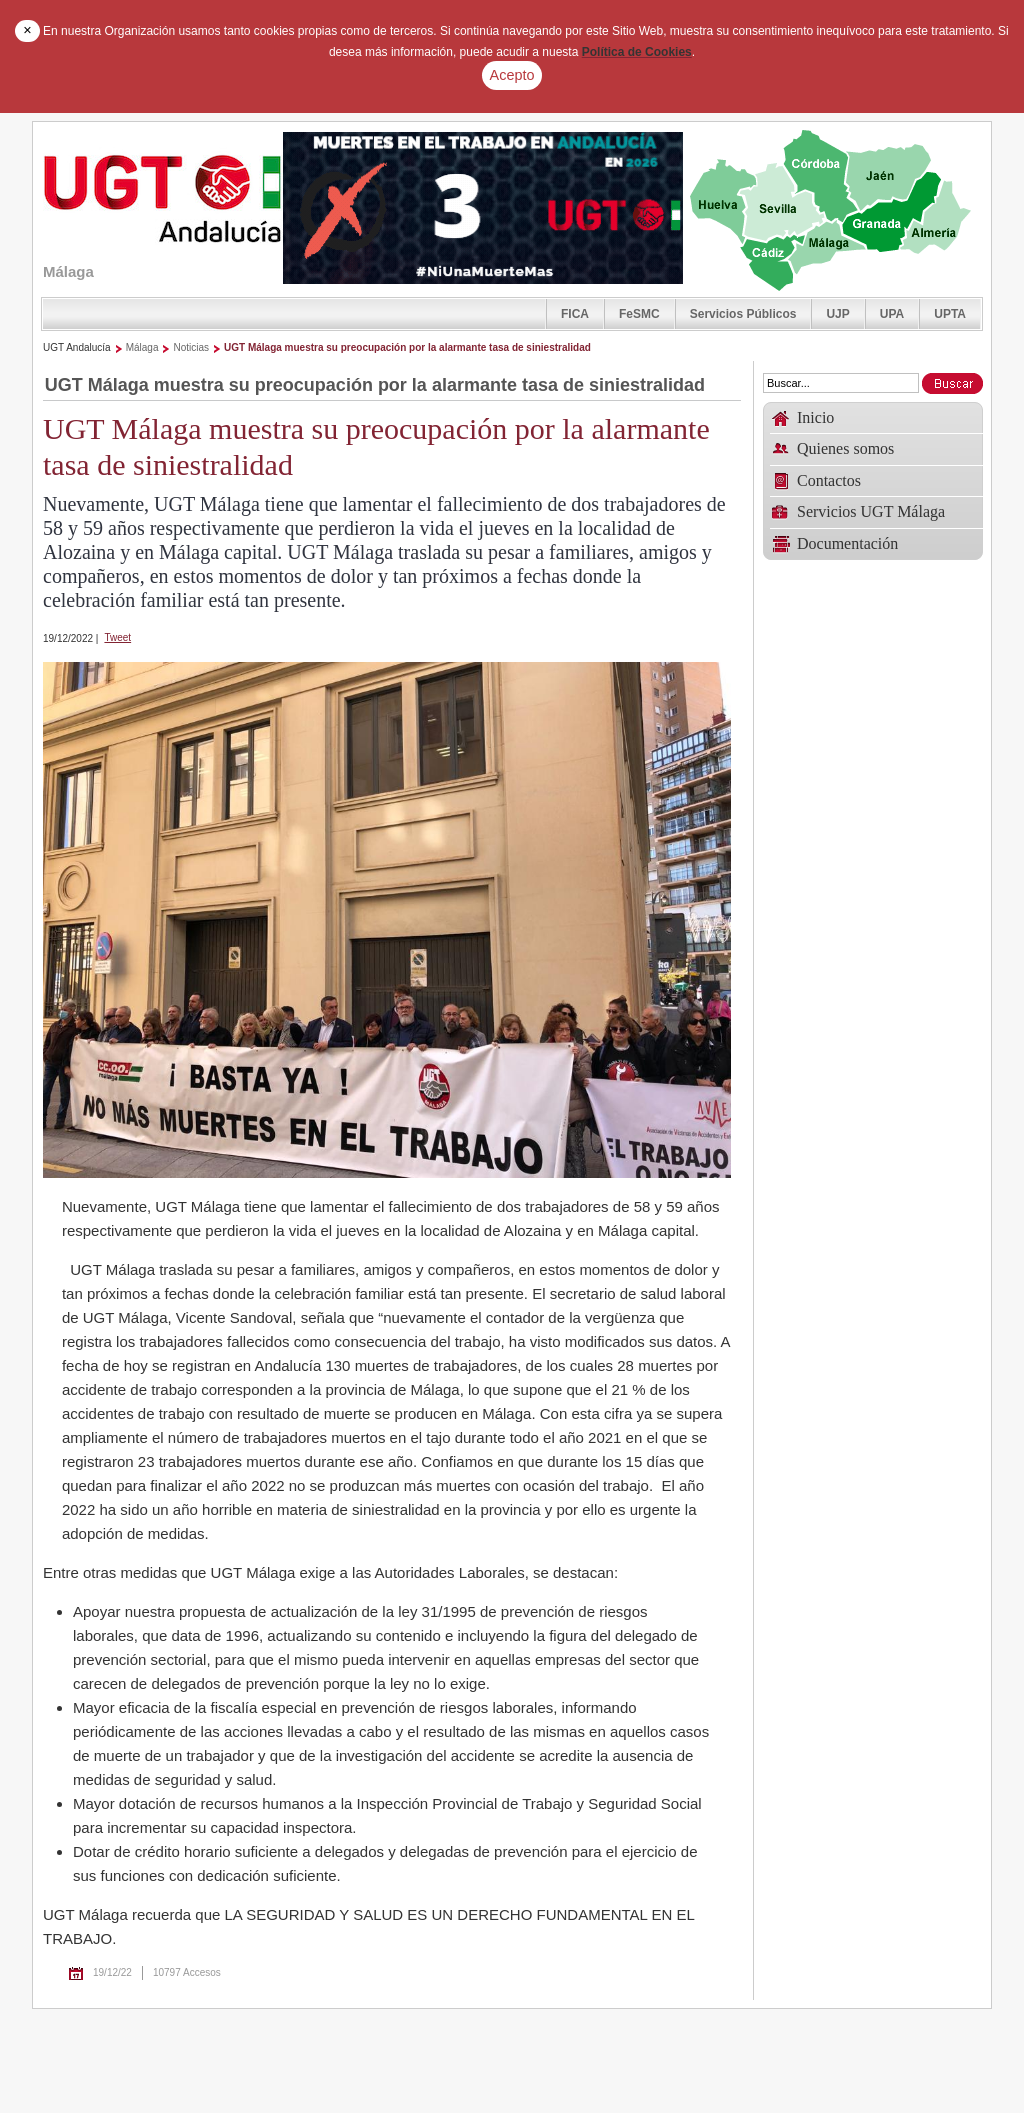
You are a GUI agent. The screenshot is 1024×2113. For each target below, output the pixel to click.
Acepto (512, 75)
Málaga (142, 347)
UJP (837, 314)
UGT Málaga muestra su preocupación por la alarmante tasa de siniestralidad (407, 347)
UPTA (950, 314)
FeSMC (639, 314)
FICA (575, 314)
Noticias (191, 347)
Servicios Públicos (743, 314)
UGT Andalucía (77, 347)
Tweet (117, 637)
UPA (892, 314)
